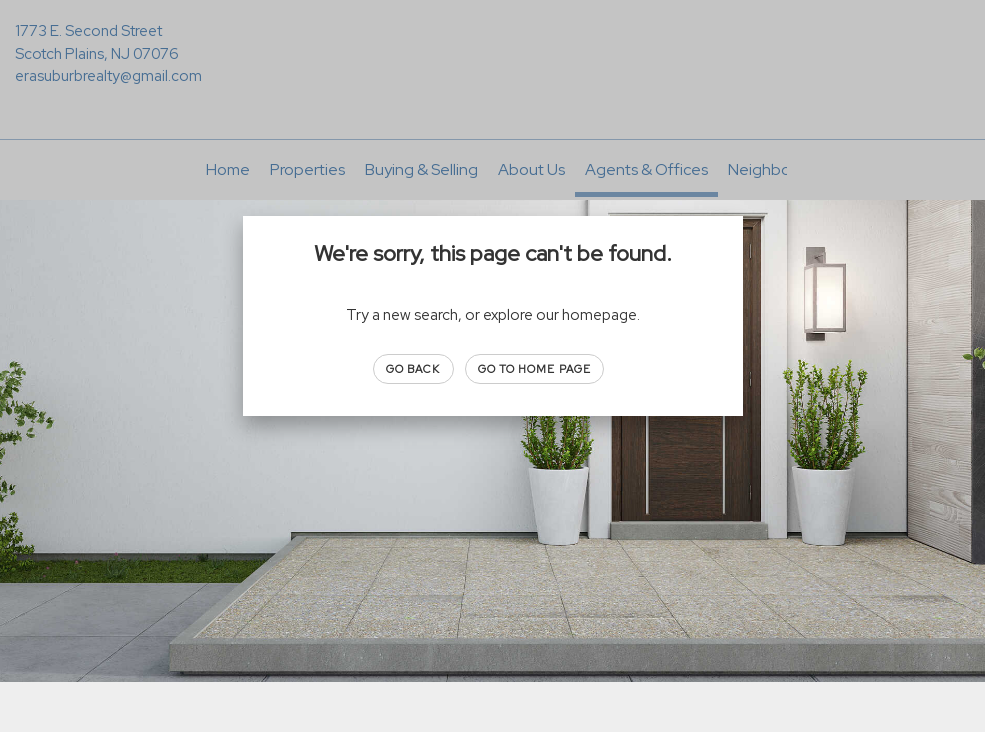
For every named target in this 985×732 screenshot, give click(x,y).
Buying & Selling (421, 169)
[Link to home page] (492, 45)
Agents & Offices (646, 169)
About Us (531, 169)
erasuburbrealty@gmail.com (108, 76)
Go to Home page (535, 369)
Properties (307, 169)
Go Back (413, 369)
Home (228, 169)
